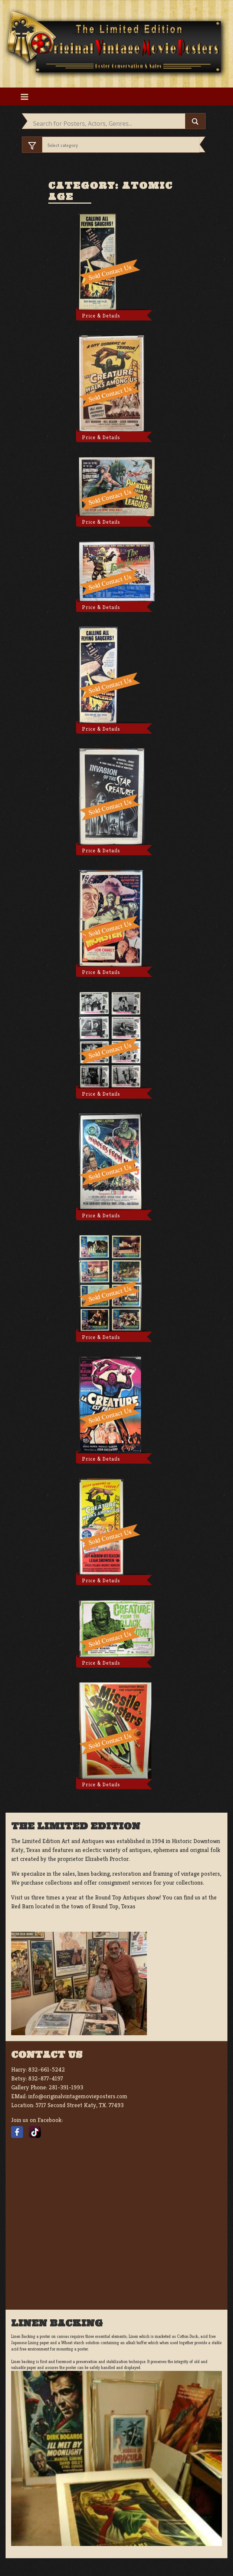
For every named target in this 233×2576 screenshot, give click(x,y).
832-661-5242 (46, 2069)
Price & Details (101, 315)
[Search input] (108, 123)
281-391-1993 (66, 2087)
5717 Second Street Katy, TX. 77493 (80, 2105)
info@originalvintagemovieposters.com (77, 2096)
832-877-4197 (45, 2078)
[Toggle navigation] (24, 96)
